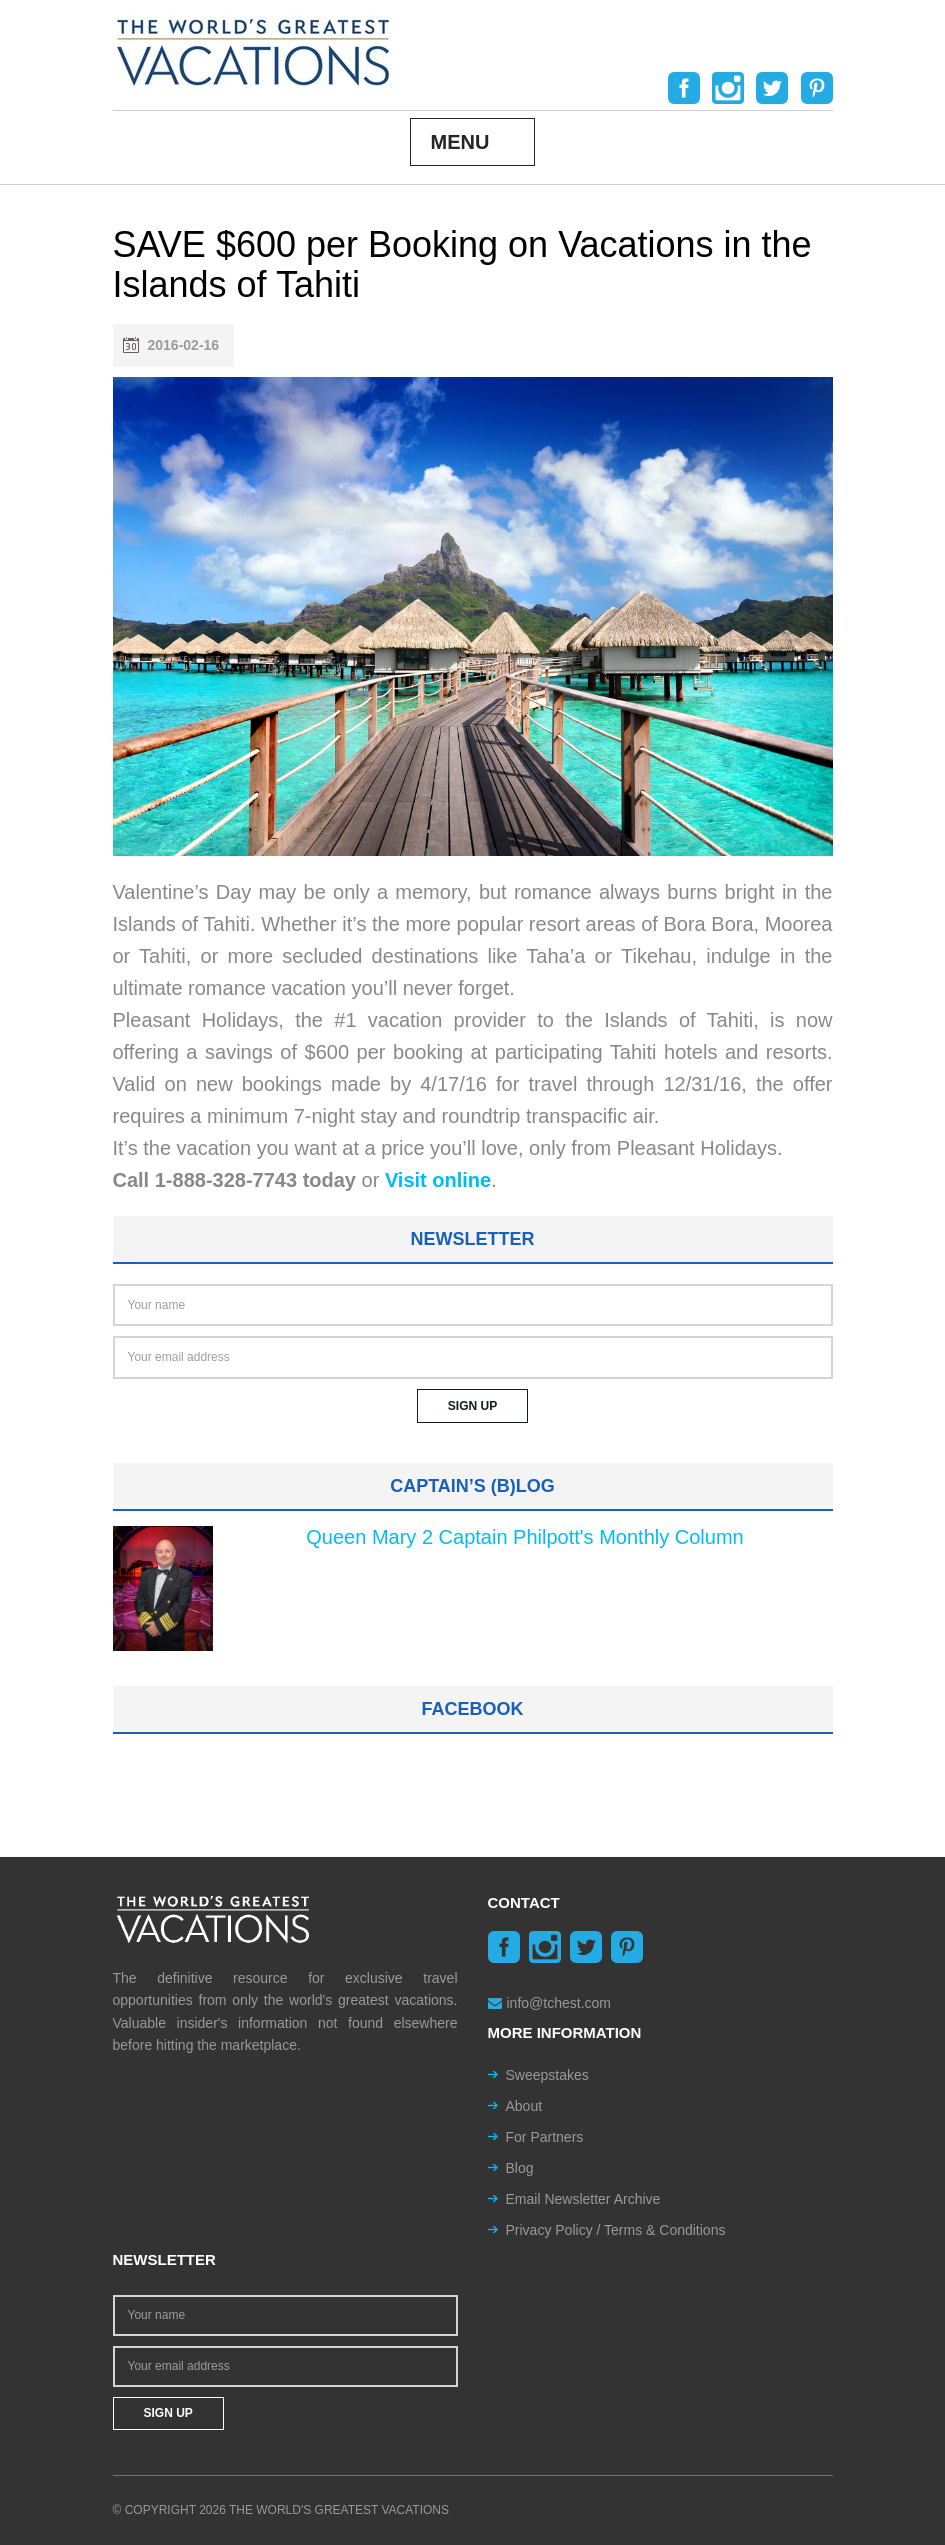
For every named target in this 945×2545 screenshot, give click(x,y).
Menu (460, 142)
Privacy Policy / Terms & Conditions (616, 2230)
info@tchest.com (549, 2003)
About (524, 2106)
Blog (520, 2168)
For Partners (545, 2137)
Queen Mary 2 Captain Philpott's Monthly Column (524, 1537)
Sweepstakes (547, 2075)
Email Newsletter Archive (583, 2199)
